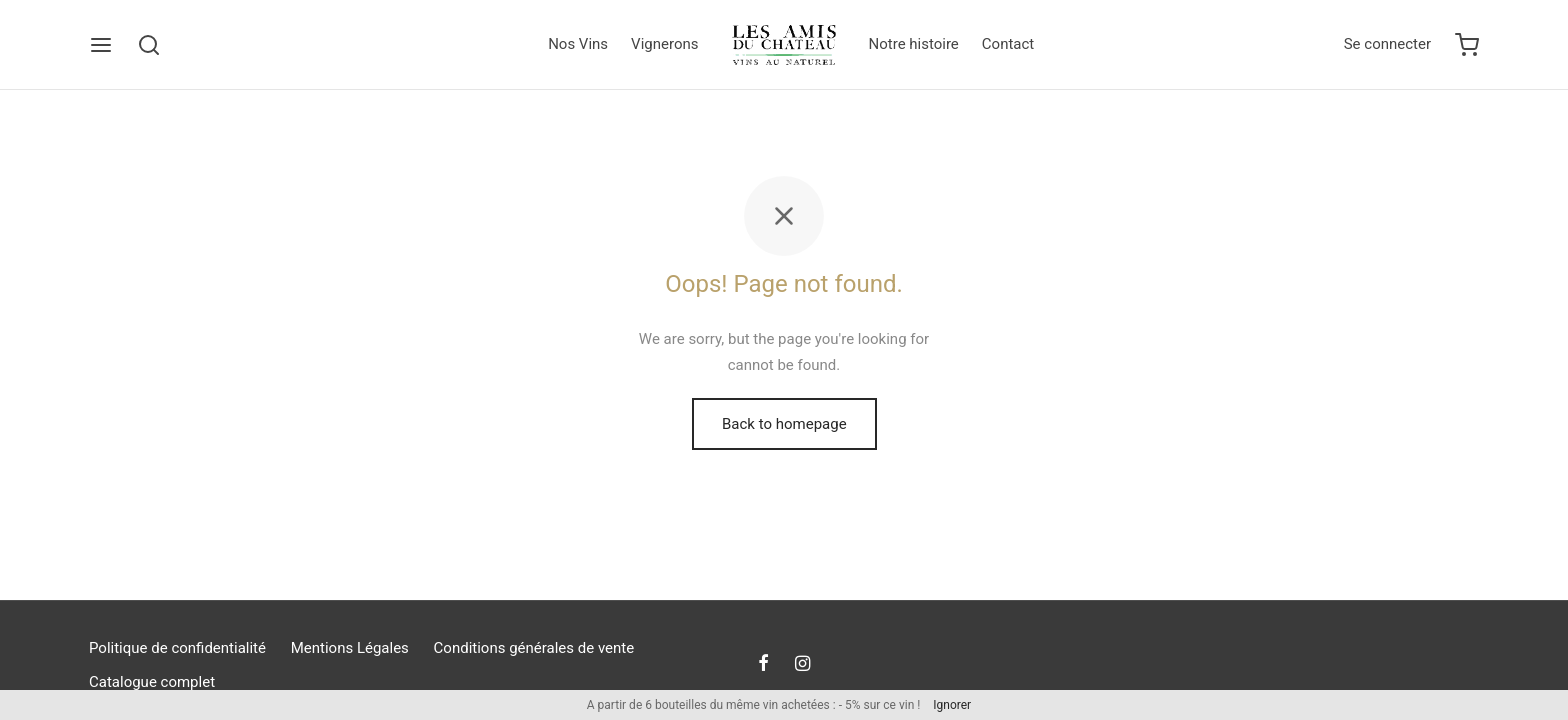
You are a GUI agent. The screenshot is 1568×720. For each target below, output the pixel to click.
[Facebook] (763, 664)
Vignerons (664, 44)
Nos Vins (578, 44)
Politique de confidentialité (177, 648)
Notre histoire (914, 44)
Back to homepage (784, 424)
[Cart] (1467, 45)
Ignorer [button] (952, 705)
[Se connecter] (1387, 45)
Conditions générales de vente (534, 648)
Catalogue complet (152, 682)
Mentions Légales (350, 648)
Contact (1008, 44)
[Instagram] (802, 664)
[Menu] (101, 45)
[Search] (149, 45)
